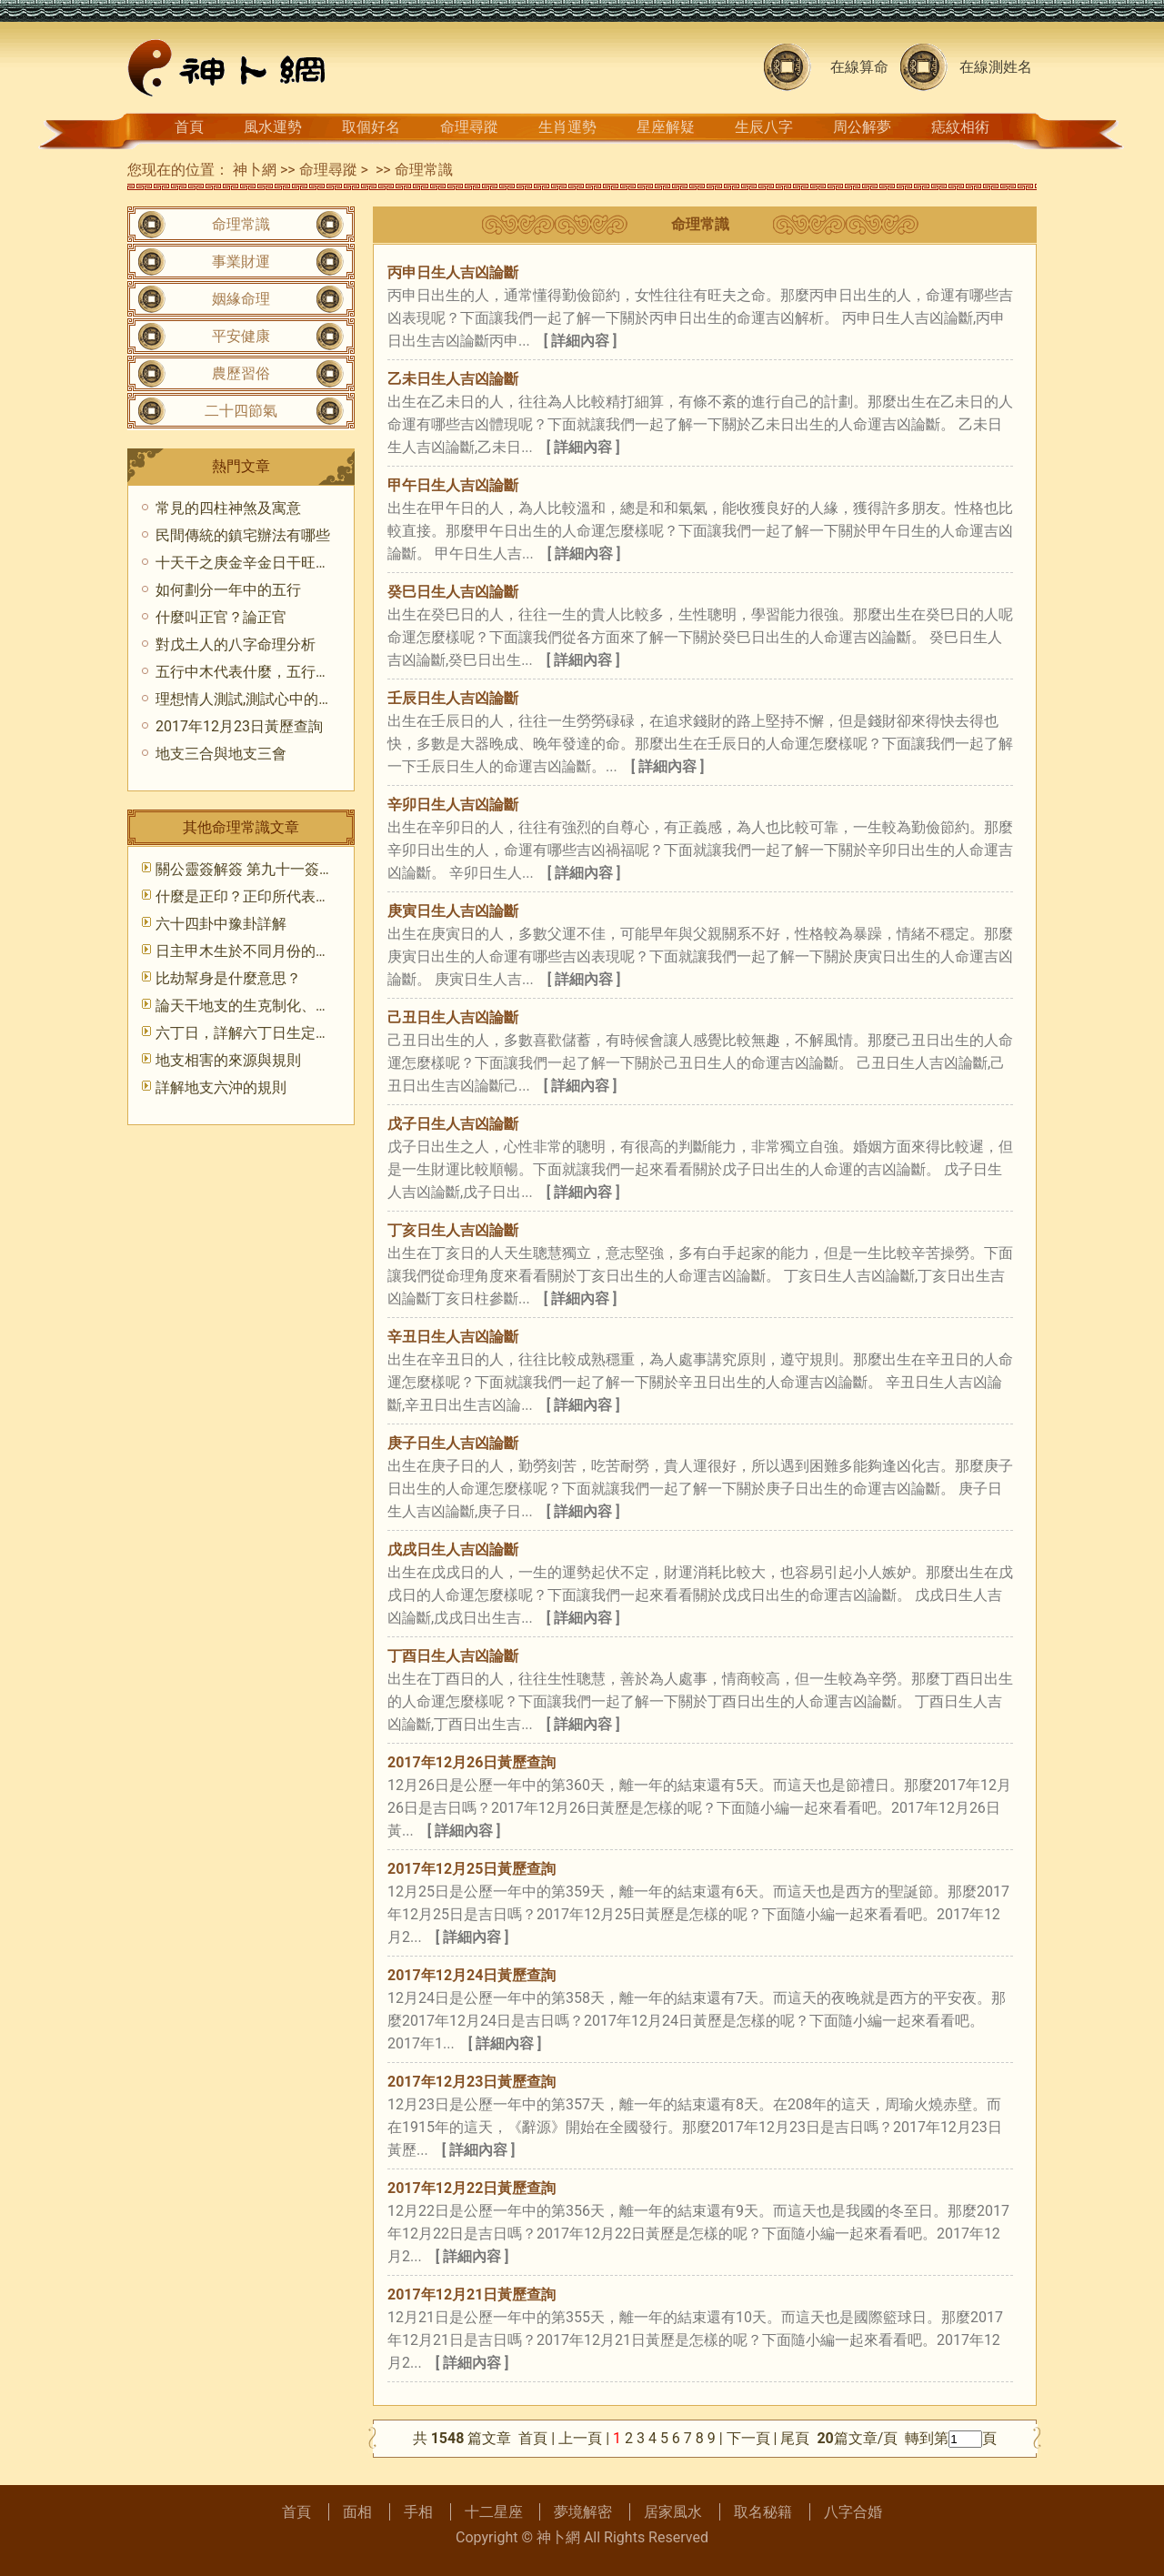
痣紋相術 (960, 127)
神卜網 (254, 169)
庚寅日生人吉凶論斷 (452, 911)
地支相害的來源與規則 (228, 1060)
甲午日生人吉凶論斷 (452, 485)
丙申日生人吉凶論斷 (452, 272)
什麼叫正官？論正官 (221, 617)
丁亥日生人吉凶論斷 (452, 1230)
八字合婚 (853, 2512)
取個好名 (371, 127)
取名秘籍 (763, 2512)
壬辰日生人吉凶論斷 (452, 698)
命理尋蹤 (469, 127)
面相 (357, 2512)
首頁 (189, 127)
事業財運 (241, 261)
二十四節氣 (241, 410)
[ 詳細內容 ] (580, 340)
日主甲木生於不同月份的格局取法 (265, 951)
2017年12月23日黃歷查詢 (471, 2081)
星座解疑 (666, 127)
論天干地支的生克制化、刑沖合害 (265, 1005)
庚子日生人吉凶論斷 (452, 1443)
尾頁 (796, 2438)
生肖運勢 (567, 127)
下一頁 (748, 2438)
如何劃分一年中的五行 (228, 590)
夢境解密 (583, 2512)
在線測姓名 (995, 66)
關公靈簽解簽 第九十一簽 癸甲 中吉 (270, 869)
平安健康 (241, 336)
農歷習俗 (241, 373)
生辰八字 (764, 127)
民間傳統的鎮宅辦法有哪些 (243, 535)
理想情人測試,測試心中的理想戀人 (266, 699)
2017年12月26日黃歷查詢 (471, 1762)
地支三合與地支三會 (221, 753)
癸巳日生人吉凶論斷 (452, 591)
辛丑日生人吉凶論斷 (452, 1336)
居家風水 (673, 2512)
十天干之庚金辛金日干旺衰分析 (257, 562)
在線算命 (859, 66)
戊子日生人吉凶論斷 (452, 1123)
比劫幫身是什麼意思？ (228, 978)
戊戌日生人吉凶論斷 (452, 1549)
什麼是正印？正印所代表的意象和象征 (279, 896)
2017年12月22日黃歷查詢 (471, 2188)
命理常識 (424, 169)
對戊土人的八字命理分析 (236, 644)
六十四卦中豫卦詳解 (221, 923)
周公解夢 (862, 127)
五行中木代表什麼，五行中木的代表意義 (286, 671)
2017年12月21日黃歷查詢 (471, 2294)
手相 (418, 2512)
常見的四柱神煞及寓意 (228, 508)
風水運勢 (273, 127)
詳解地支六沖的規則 (221, 1087)
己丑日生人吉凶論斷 (452, 1017)
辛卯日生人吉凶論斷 (452, 804)
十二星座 (494, 2512)
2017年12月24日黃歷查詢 (471, 1975)
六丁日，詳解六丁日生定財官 (250, 1032)
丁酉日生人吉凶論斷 (452, 1656)
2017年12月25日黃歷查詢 (471, 1868)
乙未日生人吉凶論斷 (452, 378)
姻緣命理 (241, 298)
